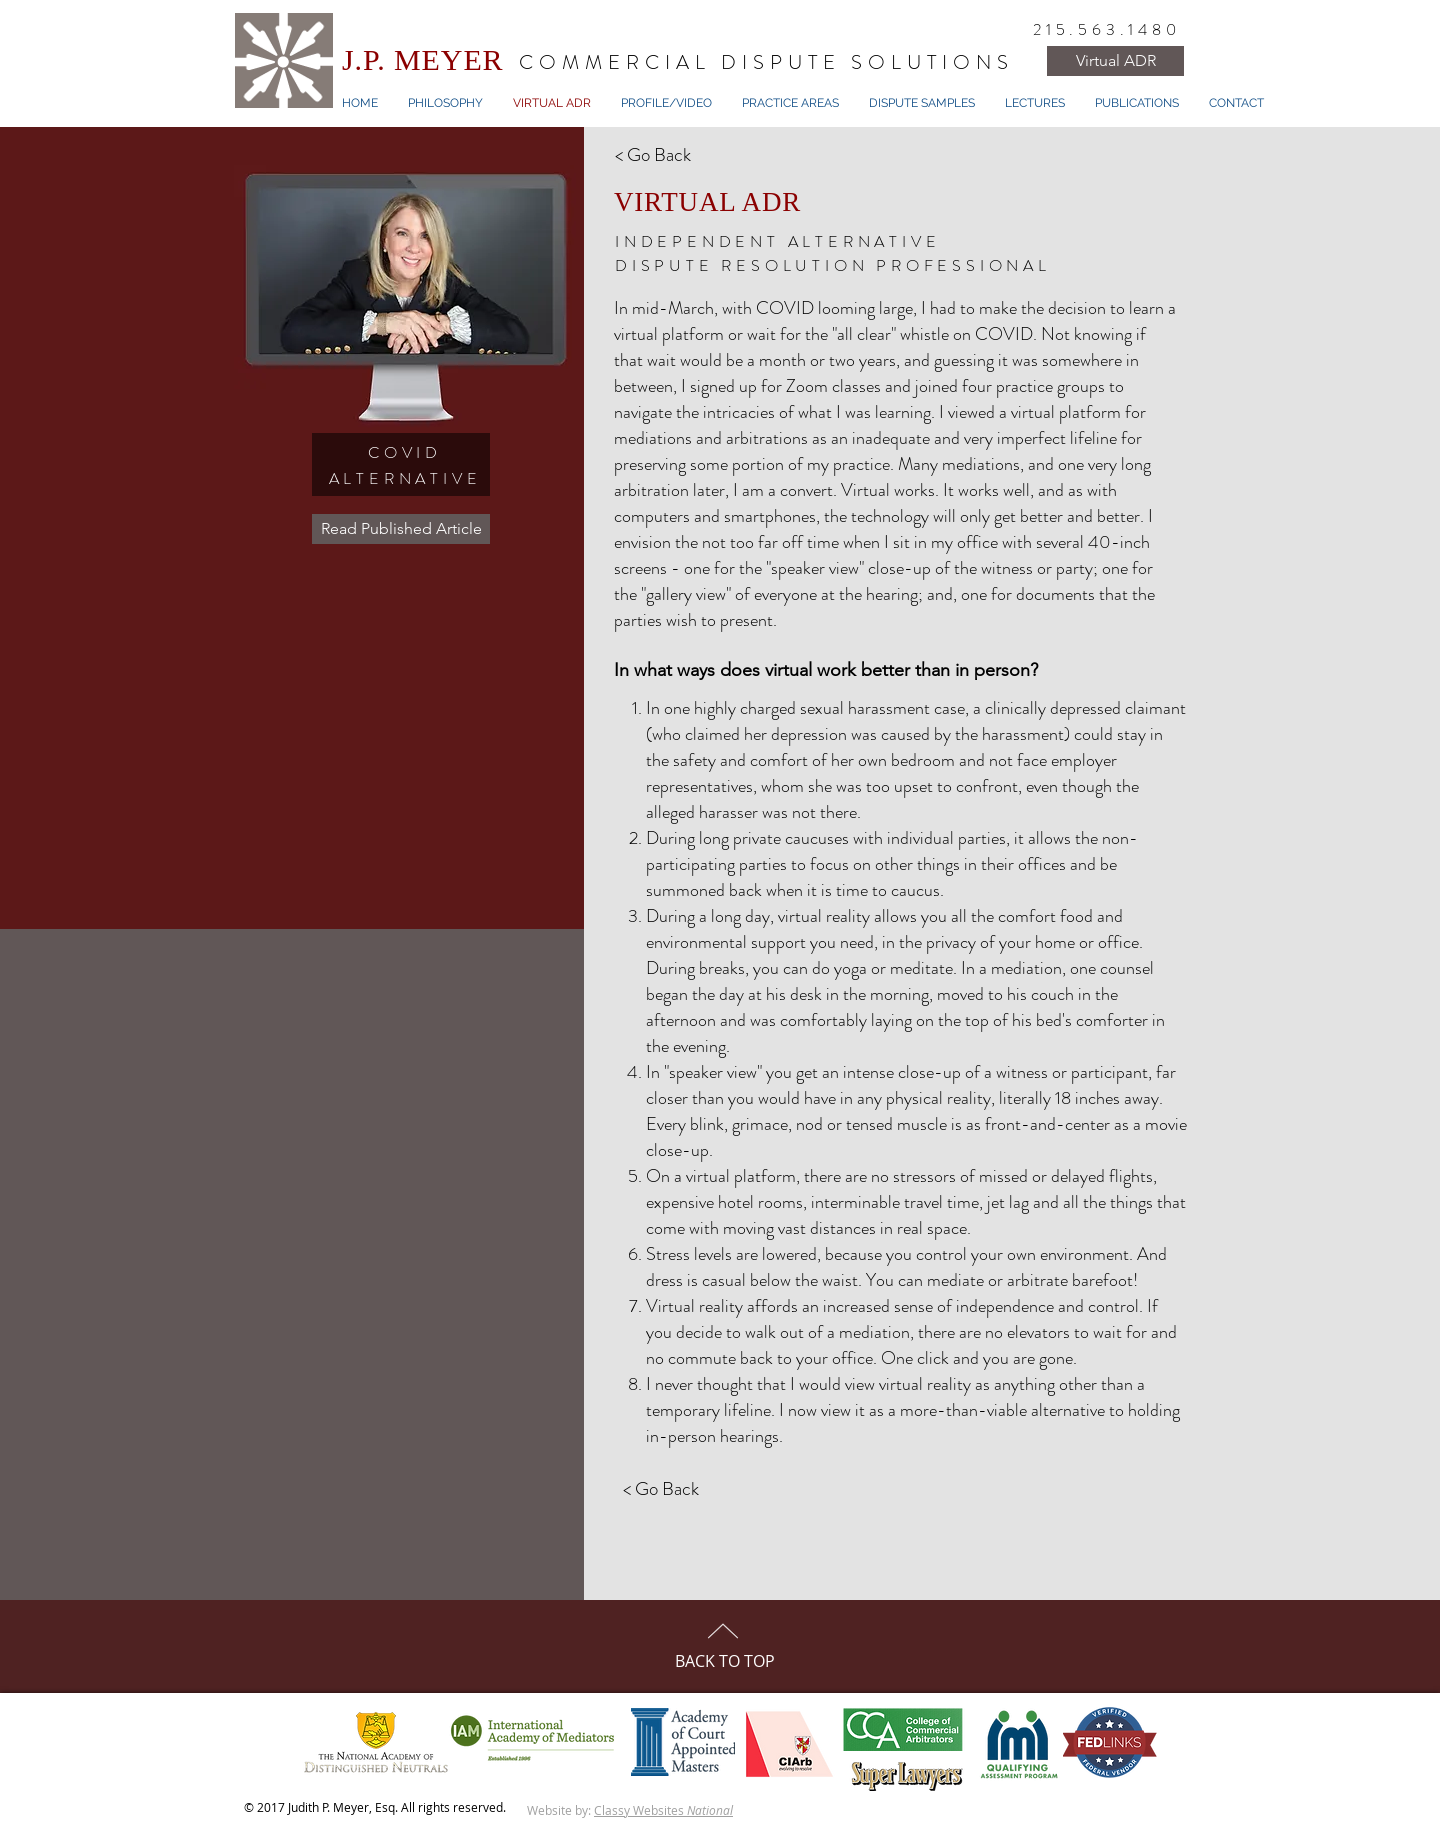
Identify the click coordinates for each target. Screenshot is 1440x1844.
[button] (790, 103)
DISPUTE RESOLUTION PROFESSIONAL (833, 265)
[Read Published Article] (401, 529)
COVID (405, 452)
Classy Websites (663, 1810)
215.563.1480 (1107, 29)
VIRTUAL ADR (707, 202)
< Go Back (653, 154)
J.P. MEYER (423, 59)
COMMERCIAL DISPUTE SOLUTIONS (766, 62)
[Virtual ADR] (1115, 61)
